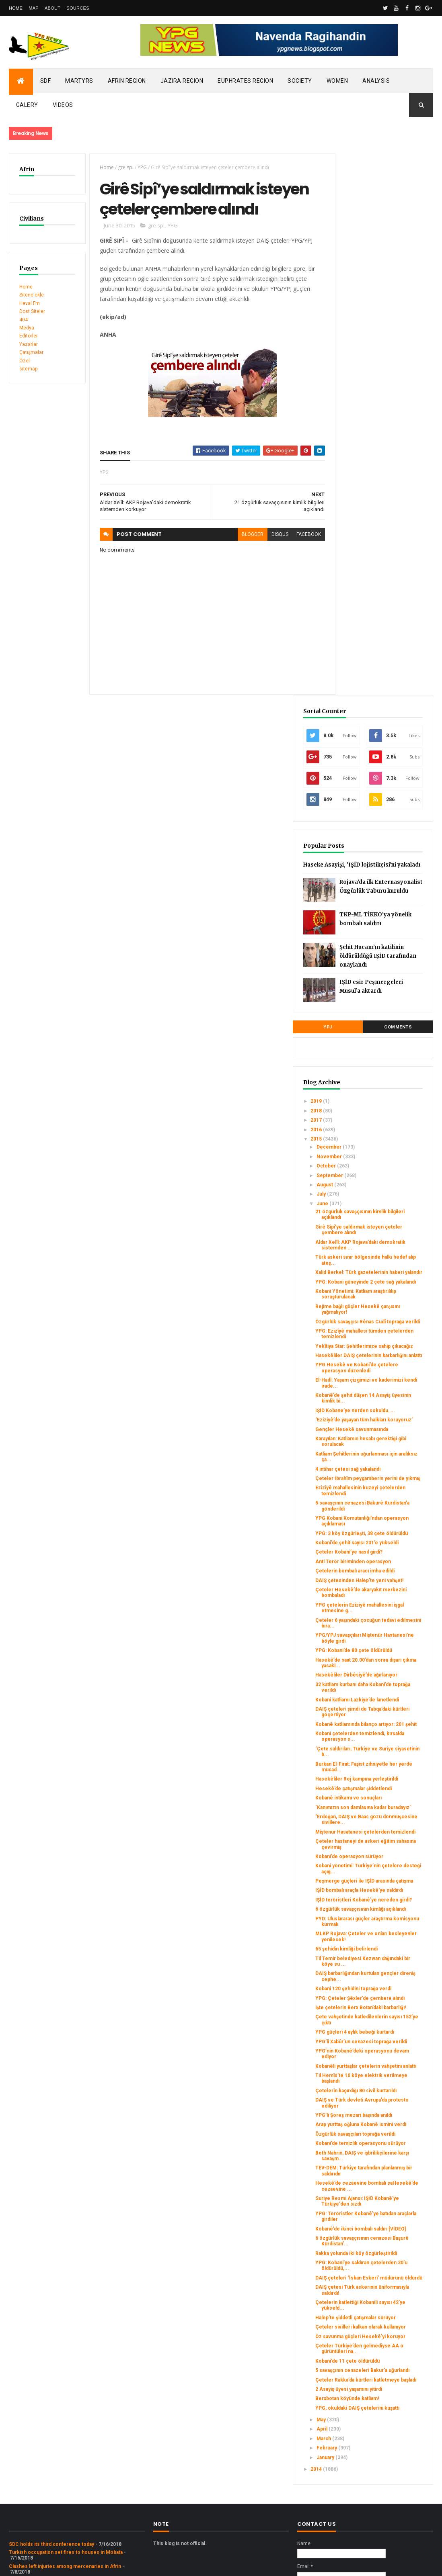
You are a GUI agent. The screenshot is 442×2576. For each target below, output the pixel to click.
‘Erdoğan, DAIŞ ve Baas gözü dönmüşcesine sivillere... (384, 1521)
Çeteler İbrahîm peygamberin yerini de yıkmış (385, 1090)
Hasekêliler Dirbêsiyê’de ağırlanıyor (379, 1333)
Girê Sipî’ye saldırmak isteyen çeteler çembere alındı (385, 781)
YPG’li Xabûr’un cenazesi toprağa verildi (380, 1816)
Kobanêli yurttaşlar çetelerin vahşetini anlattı (383, 1846)
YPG (138, 167)
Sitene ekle (31, 295)
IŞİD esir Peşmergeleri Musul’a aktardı (396, 540)
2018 (353, 662)
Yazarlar (28, 344)
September (366, 727)
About (52, 8)
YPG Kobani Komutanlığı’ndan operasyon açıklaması (384, 1136)
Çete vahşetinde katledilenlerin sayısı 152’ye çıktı (386, 1782)
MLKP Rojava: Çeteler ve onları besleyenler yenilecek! (380, 1676)
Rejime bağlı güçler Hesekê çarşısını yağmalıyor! (383, 872)
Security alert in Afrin (33, 2473)
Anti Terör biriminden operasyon (376, 1191)
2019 (353, 653)
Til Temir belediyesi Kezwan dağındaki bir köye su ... (383, 1703)
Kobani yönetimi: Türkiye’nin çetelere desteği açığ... (383, 1576)
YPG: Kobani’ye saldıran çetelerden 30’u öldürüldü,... (378, 2109)
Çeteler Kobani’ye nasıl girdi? (384, 1179)
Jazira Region (182, 81)
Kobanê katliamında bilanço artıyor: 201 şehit (382, 1400)
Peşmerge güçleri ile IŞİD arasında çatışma (380, 1591)
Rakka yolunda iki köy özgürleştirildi (375, 2091)
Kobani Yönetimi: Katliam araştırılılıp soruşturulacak (383, 857)
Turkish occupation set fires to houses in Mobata (66, 2445)
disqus (267, 558)
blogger (240, 558)
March (360, 2332)
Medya (26, 328)
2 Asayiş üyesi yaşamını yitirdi (384, 2276)
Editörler (28, 336)
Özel (24, 361)
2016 (353, 681)
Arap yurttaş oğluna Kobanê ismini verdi (382, 1922)
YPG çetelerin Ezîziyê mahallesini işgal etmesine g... (384, 1255)
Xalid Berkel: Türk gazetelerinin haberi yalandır (386, 827)
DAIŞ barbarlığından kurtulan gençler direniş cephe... (383, 1719)
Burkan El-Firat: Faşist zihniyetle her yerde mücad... (377, 1449)
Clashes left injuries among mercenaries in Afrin (65, 2459)
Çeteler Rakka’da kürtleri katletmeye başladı (379, 2263)
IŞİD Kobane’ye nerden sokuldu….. (377, 1000)
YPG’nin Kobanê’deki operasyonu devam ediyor (384, 1831)
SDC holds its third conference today (51, 2436)
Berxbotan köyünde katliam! (383, 2286)
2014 (353, 2362)
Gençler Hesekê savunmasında (370, 1030)
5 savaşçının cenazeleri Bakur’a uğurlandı (378, 2249)
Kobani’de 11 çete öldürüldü (383, 2236)
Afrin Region (127, 81)
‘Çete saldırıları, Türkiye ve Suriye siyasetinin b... (382, 1430)
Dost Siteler (32, 311)
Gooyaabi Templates (124, 2565)
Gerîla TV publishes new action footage (54, 2481)
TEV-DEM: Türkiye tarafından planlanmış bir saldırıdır (383, 1988)
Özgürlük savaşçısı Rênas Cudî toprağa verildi (386, 887)
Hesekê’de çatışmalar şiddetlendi (376, 1482)
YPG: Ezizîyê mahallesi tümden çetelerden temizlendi (386, 903)
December (365, 699)
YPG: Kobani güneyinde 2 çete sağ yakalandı (386, 842)
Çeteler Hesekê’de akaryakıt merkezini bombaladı (384, 1237)
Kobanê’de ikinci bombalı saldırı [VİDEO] (379, 2055)
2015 (353, 691)
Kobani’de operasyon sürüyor (385, 1564)
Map (34, 8)
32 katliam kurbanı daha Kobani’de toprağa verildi (382, 1349)
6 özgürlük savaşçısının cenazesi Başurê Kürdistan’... (378, 2073)
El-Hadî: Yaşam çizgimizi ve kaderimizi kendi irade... (382, 969)
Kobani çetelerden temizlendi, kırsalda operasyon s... (386, 1415)
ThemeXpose (50, 2565)
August (361, 737)
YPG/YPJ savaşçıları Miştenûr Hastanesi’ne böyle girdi (384, 1288)
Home (16, 8)
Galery (27, 105)
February (363, 2341)
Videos (63, 105)
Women (337, 81)
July (357, 746)
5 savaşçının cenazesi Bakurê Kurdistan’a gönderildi (385, 1121)
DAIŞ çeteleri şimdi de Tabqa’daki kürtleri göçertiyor (377, 1382)
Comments (407, 579)
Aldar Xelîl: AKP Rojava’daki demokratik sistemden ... (383, 796)
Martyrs (79, 81)
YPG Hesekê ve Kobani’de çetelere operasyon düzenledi (381, 951)
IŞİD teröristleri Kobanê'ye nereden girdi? (382, 1622)
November (365, 708)
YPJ (355, 579)
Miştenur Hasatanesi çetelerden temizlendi (380, 1537)
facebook (296, 558)
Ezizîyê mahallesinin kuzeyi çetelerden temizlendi (382, 1106)
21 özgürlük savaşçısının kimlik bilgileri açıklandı (386, 766)
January (361, 2350)
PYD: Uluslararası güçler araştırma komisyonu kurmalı (378, 1655)
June (358, 755)
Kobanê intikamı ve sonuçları (384, 1494)
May (357, 2313)
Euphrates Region (245, 81)
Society (300, 81)
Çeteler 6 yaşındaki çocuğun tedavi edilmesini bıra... (383, 1273)
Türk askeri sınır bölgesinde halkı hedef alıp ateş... (383, 812)
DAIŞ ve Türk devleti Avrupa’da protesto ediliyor (385, 1891)
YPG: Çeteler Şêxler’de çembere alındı (378, 1749)
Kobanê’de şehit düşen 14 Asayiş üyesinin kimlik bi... (384, 984)
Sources (77, 8)
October (362, 718)
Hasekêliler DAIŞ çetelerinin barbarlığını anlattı (384, 933)
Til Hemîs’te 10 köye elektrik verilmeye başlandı (384, 1861)
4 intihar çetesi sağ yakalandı (383, 1079)
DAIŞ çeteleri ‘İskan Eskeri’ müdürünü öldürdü (383, 2127)
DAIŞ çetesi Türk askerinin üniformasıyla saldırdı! (382, 2142)
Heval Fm (29, 303)
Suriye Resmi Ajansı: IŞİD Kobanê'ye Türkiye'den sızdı (381, 2022)
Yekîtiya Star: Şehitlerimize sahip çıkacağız (382, 918)
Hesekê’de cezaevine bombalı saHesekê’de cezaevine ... (386, 2004)
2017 (353, 672)
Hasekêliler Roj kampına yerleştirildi (379, 1466)
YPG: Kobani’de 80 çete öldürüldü (378, 1303)
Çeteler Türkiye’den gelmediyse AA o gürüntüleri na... (374, 2221)
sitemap (28, 369)
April (358, 2322)
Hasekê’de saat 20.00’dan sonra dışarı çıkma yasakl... (385, 1318)
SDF (45, 81)
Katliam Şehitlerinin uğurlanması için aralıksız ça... (382, 1063)
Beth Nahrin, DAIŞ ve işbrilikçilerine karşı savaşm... (376, 1970)
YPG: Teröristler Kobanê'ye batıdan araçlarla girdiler (383, 2040)
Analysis (376, 81)
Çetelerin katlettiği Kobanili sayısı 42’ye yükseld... (382, 2157)
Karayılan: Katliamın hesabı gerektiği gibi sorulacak (381, 1045)
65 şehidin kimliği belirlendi (382, 1692)
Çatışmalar (31, 352)
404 (23, 320)
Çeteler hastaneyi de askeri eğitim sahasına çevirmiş (383, 1552)
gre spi (122, 167)
